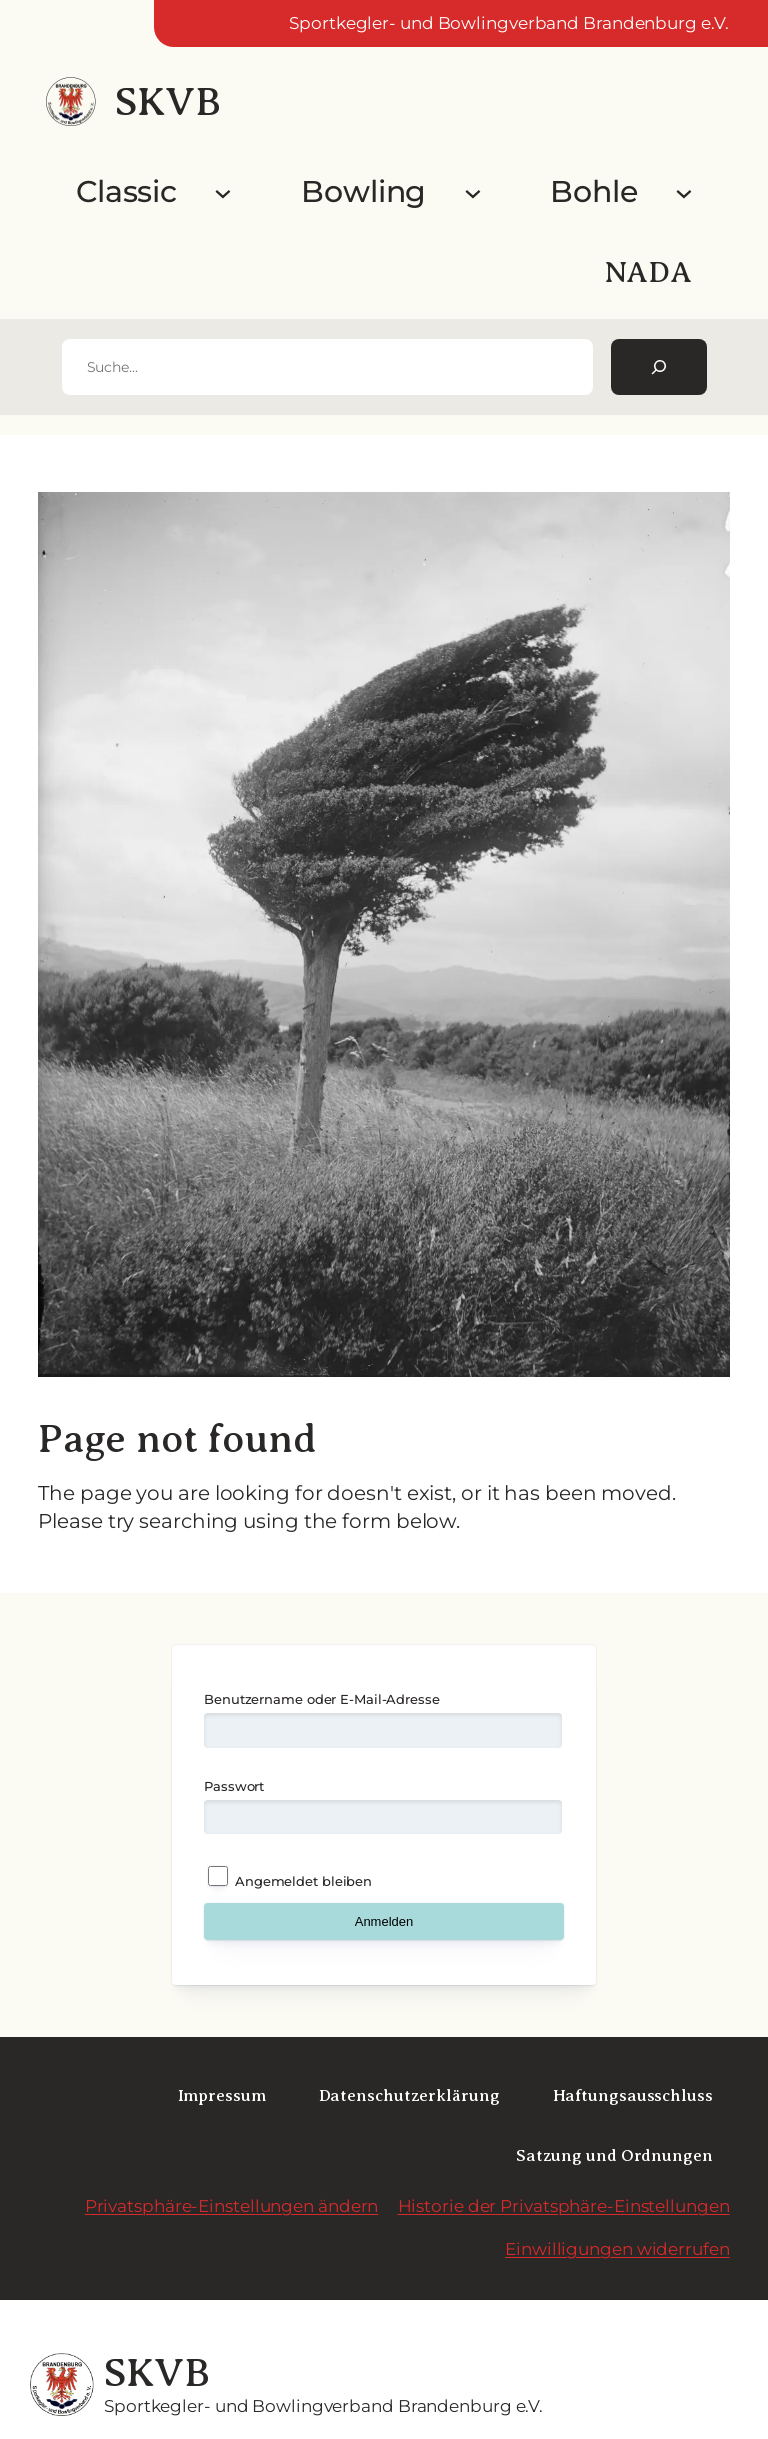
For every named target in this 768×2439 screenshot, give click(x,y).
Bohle (594, 191)
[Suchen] (659, 367)
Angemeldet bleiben (290, 1877)
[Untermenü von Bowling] (473, 192)
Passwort (234, 1786)
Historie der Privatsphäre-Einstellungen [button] (564, 2206)
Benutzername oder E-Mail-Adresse (322, 1699)
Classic (126, 191)
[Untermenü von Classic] (223, 192)
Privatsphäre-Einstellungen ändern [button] (232, 2206)
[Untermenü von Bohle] (684, 192)
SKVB (167, 101)
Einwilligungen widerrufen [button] (617, 2249)
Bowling (363, 191)
